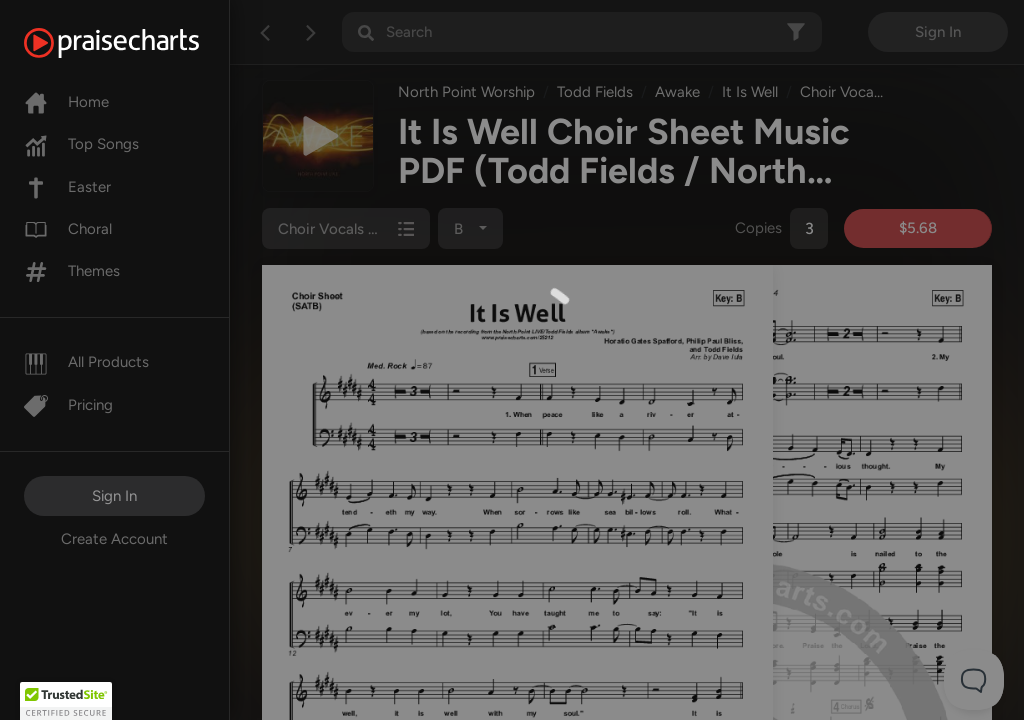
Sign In (114, 496)
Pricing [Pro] (68, 405)
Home (66, 102)
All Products (86, 362)
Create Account (114, 539)
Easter (67, 187)
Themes (72, 271)
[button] (66, 701)
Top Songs (81, 144)
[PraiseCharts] (136, 43)
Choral (68, 229)
